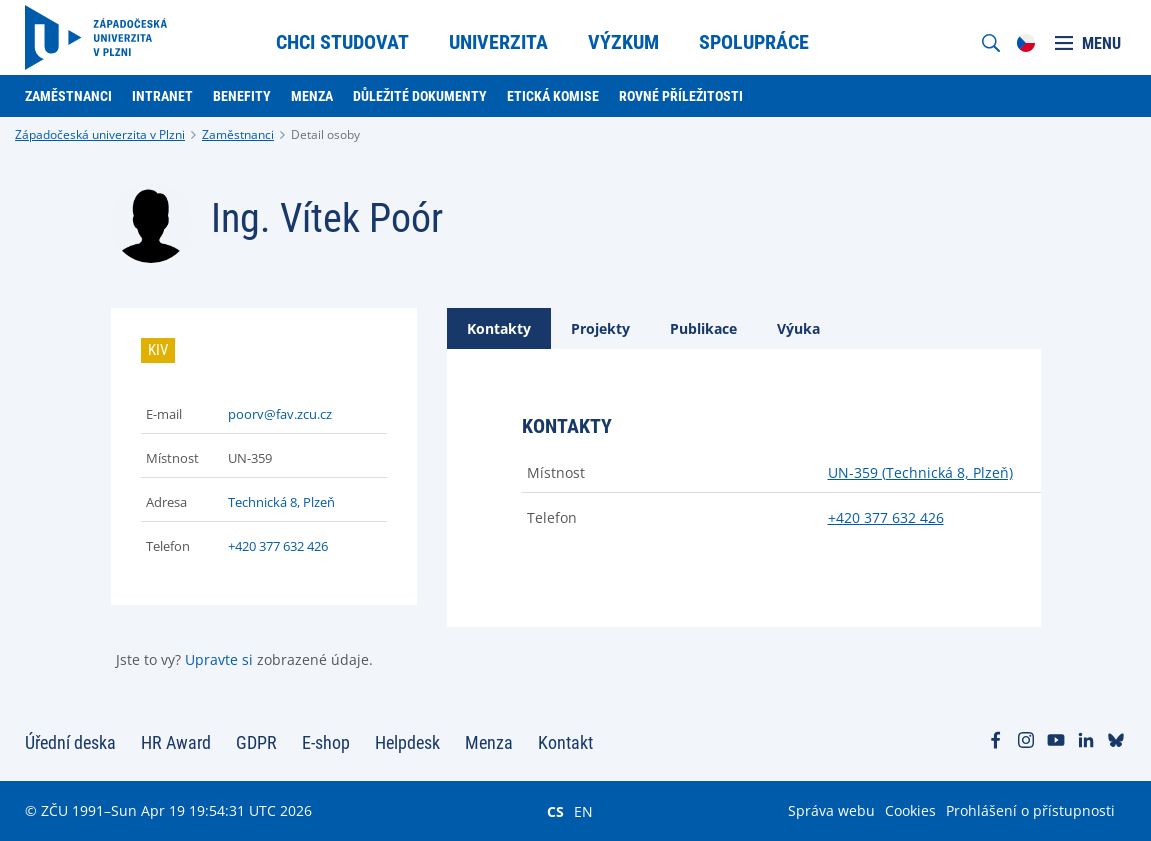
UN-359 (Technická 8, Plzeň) (920, 472)
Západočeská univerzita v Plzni (100, 134)
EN (583, 811)
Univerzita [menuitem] (498, 42)
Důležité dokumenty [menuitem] (420, 96)
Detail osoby (325, 134)
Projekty (600, 328)
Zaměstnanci (238, 134)
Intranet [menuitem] (162, 96)
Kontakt (565, 742)
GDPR (256, 742)
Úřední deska (70, 742)
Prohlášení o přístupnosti (1030, 810)
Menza (489, 742)
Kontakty (499, 328)
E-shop (326, 742)
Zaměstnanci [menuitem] (68, 96)
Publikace (703, 328)
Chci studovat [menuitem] (342, 42)
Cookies (910, 810)
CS (555, 811)
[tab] (499, 328)
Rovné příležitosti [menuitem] (681, 96)
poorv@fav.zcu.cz (280, 414)
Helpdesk (407, 742)
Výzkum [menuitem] (623, 42)
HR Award (176, 742)
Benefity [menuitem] (242, 96)
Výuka (798, 328)
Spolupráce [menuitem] (754, 42)
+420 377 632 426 (278, 546)
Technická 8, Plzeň (281, 502)
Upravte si (219, 659)
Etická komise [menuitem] (553, 96)
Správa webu (831, 810)
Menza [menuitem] (312, 96)
